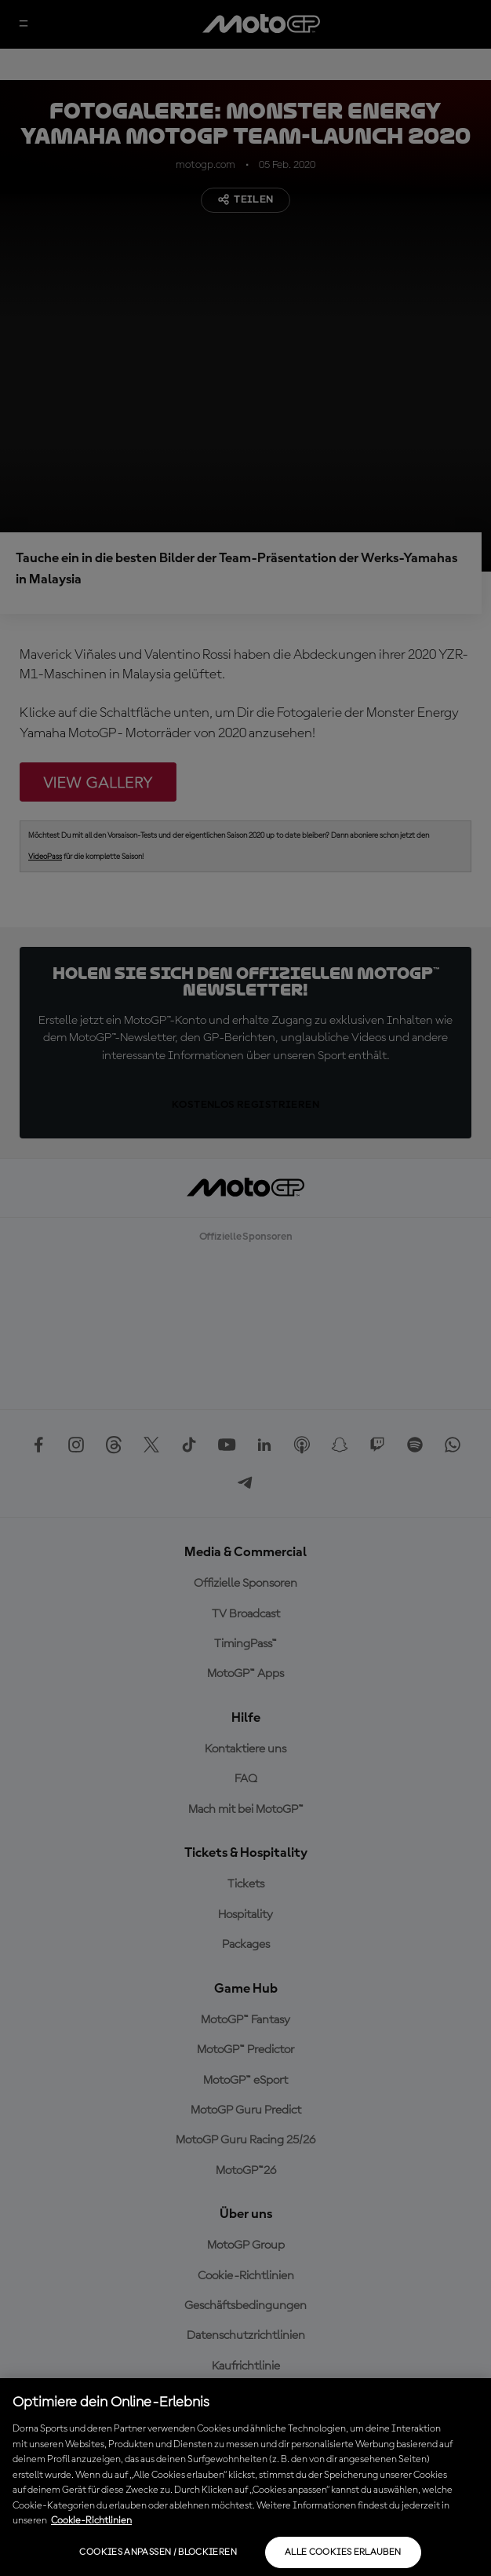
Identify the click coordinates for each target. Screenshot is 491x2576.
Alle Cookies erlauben (343, 2552)
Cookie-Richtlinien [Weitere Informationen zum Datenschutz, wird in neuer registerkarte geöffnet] (91, 2521)
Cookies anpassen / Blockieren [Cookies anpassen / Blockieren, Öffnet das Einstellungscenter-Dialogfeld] (157, 2552)
